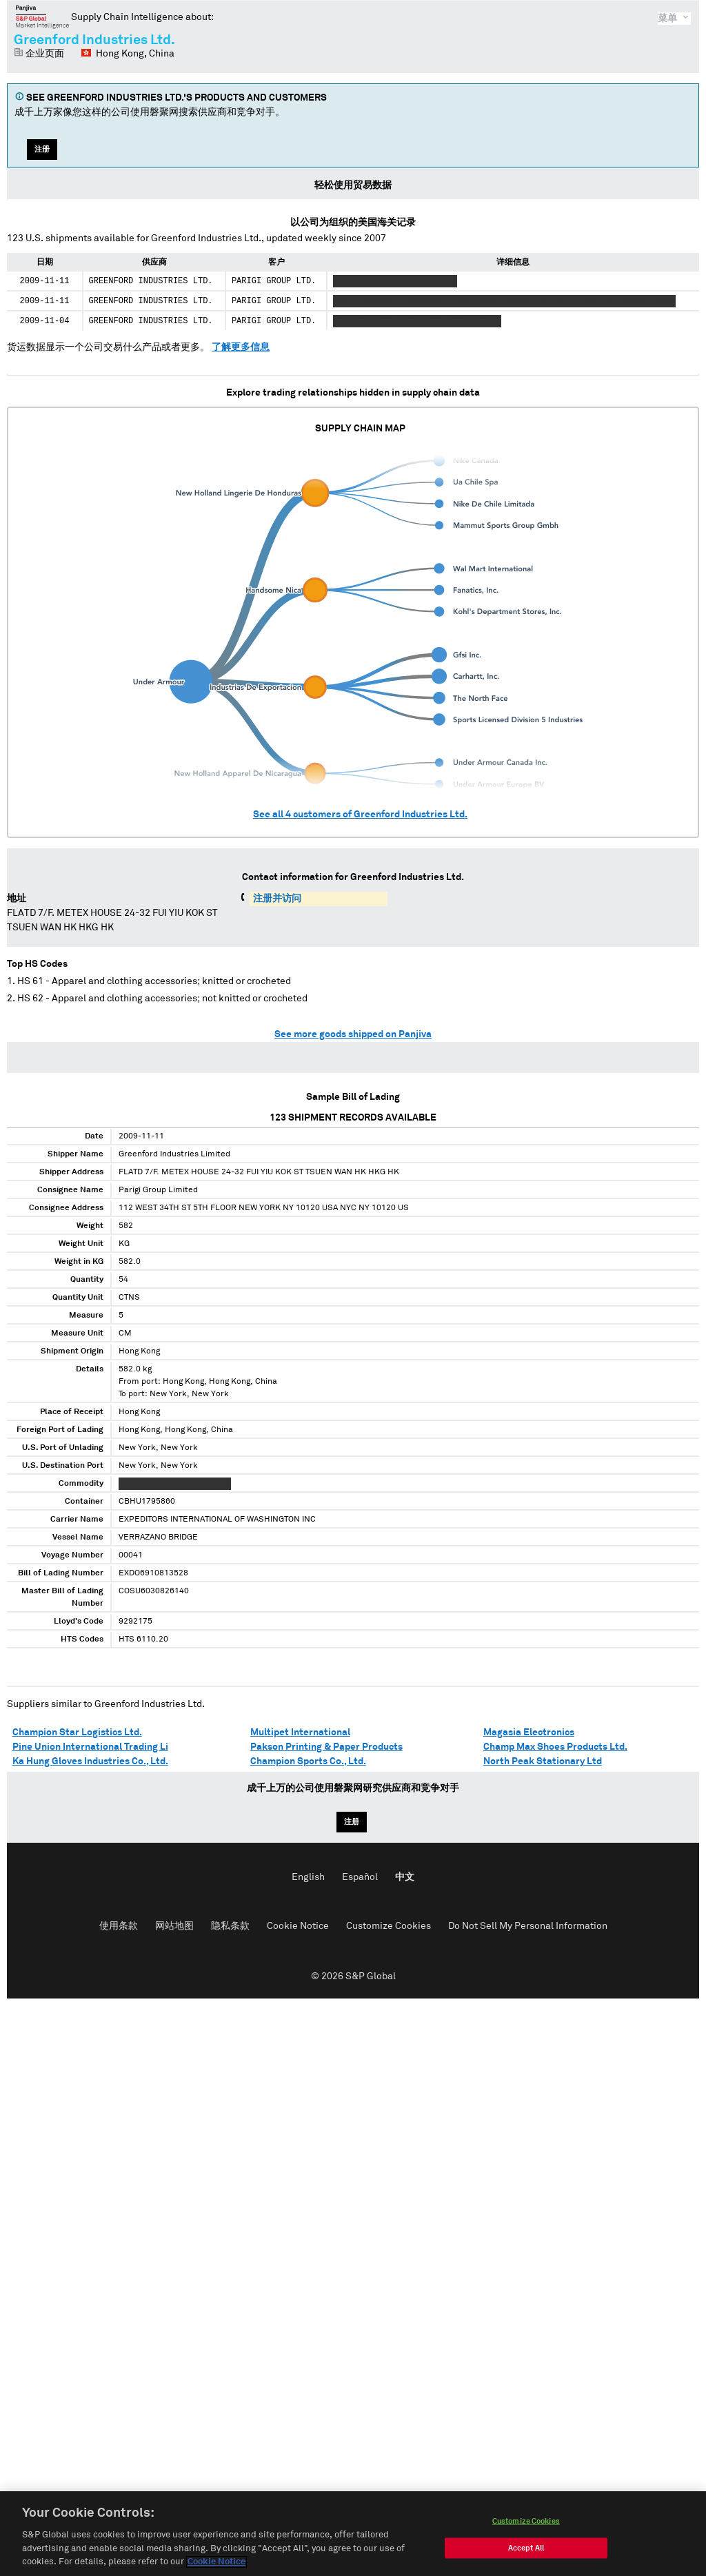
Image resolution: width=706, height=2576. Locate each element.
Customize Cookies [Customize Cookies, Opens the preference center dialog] (526, 2524)
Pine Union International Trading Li (90, 1747)
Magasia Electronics (528, 1732)
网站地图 (174, 1926)
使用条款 (118, 1926)
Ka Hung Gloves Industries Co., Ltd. (90, 1761)
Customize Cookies (388, 1926)
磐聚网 (42, 16)
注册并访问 (277, 898)
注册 (42, 149)
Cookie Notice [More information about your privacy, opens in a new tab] (216, 2566)
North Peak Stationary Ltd (542, 1761)
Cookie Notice (298, 1926)
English (308, 1877)
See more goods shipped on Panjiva (353, 1034)
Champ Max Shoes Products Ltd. (555, 1747)
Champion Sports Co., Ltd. (308, 1761)
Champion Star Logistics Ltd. (77, 1732)
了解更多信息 (241, 347)
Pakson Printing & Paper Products (326, 1747)
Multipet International (300, 1732)
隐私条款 (230, 1926)
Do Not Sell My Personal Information (527, 1926)
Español (360, 1877)
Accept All (526, 2551)
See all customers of (360, 814)
